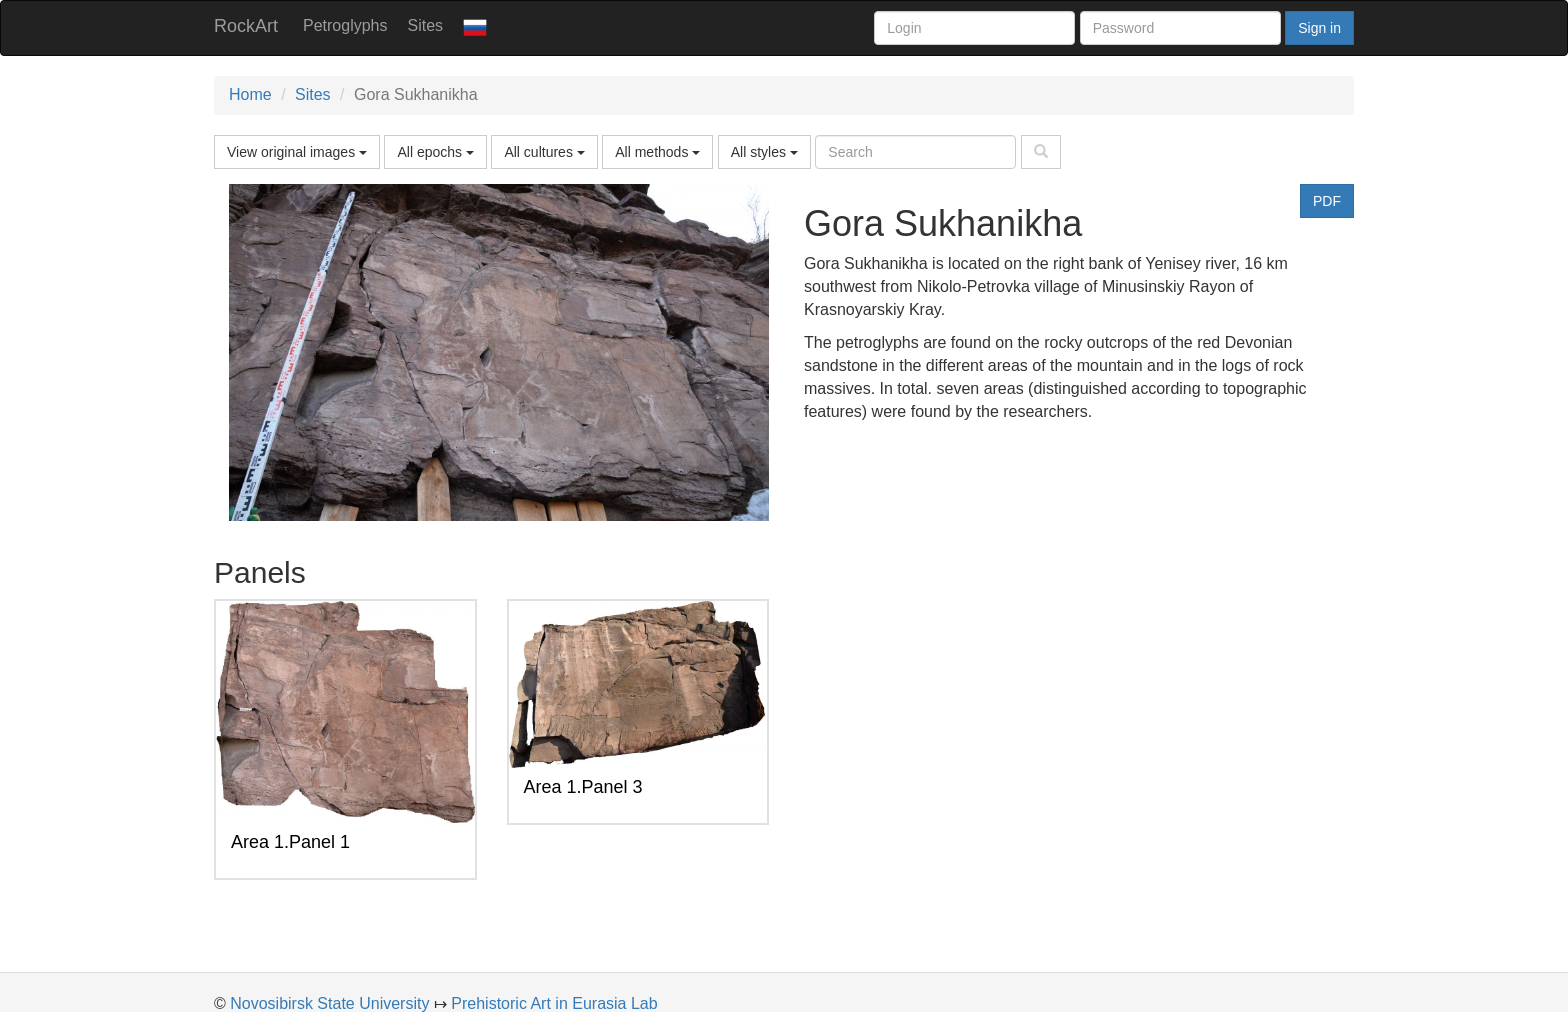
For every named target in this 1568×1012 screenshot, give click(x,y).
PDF (1327, 201)
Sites (426, 25)
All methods (657, 152)
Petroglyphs (345, 25)
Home (250, 94)
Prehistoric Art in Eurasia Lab (554, 1003)
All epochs (435, 152)
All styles (764, 152)
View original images (297, 152)
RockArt (246, 26)
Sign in (1319, 28)
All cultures (544, 152)
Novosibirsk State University (329, 1003)
